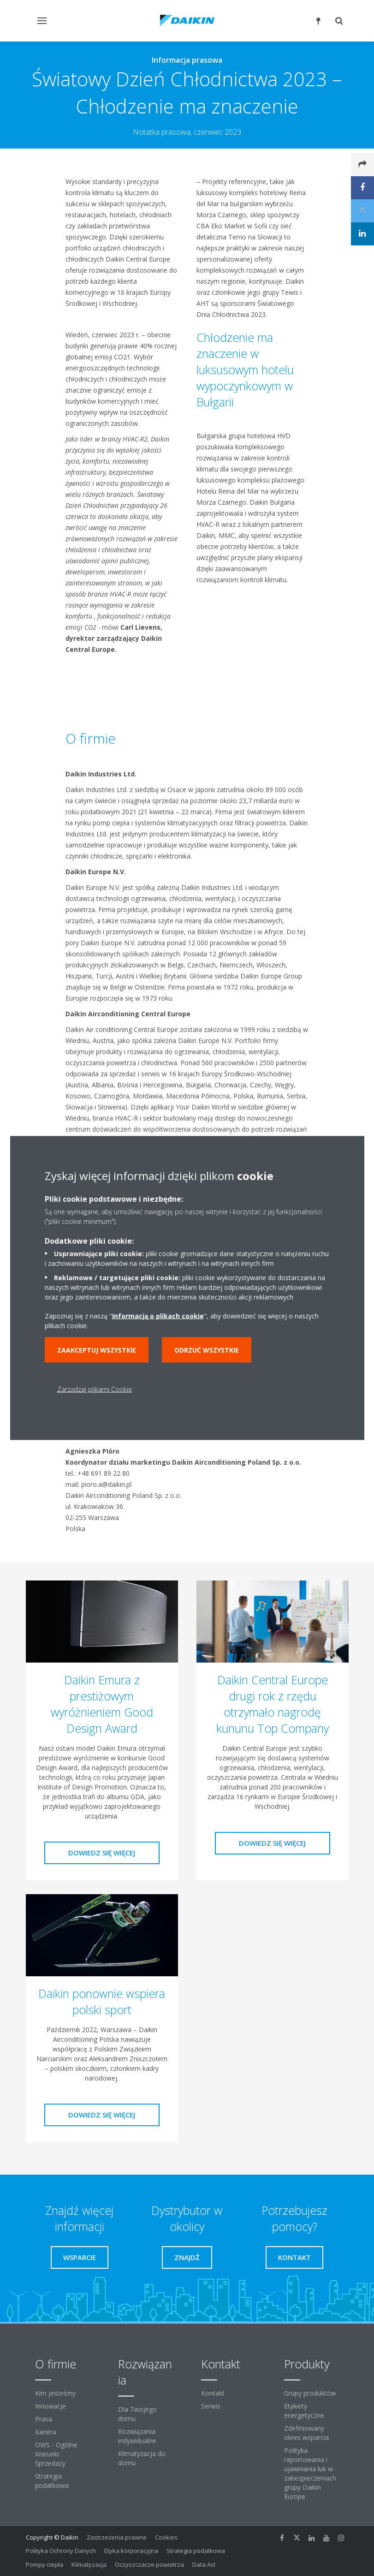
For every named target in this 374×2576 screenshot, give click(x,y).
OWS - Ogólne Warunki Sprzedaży (56, 2454)
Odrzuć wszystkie (206, 1350)
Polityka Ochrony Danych (61, 2550)
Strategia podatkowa (52, 2481)
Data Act (203, 2564)
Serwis (210, 2406)
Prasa (43, 2419)
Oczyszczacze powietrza (149, 2564)
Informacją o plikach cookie (158, 1316)
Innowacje (50, 2406)
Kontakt (213, 2393)
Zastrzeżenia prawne (117, 2537)
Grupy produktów (310, 2393)
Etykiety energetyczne (304, 2411)
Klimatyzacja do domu (142, 2458)
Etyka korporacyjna (131, 2550)
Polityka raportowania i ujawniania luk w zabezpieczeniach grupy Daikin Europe (310, 2473)
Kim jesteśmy (55, 2393)
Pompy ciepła (44, 2564)
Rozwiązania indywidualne (137, 2436)
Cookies (166, 2537)
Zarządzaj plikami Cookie (94, 1389)
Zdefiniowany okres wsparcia (306, 2433)
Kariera (45, 2431)
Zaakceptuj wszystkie (96, 1350)
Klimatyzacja (89, 2564)
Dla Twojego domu (137, 2414)
